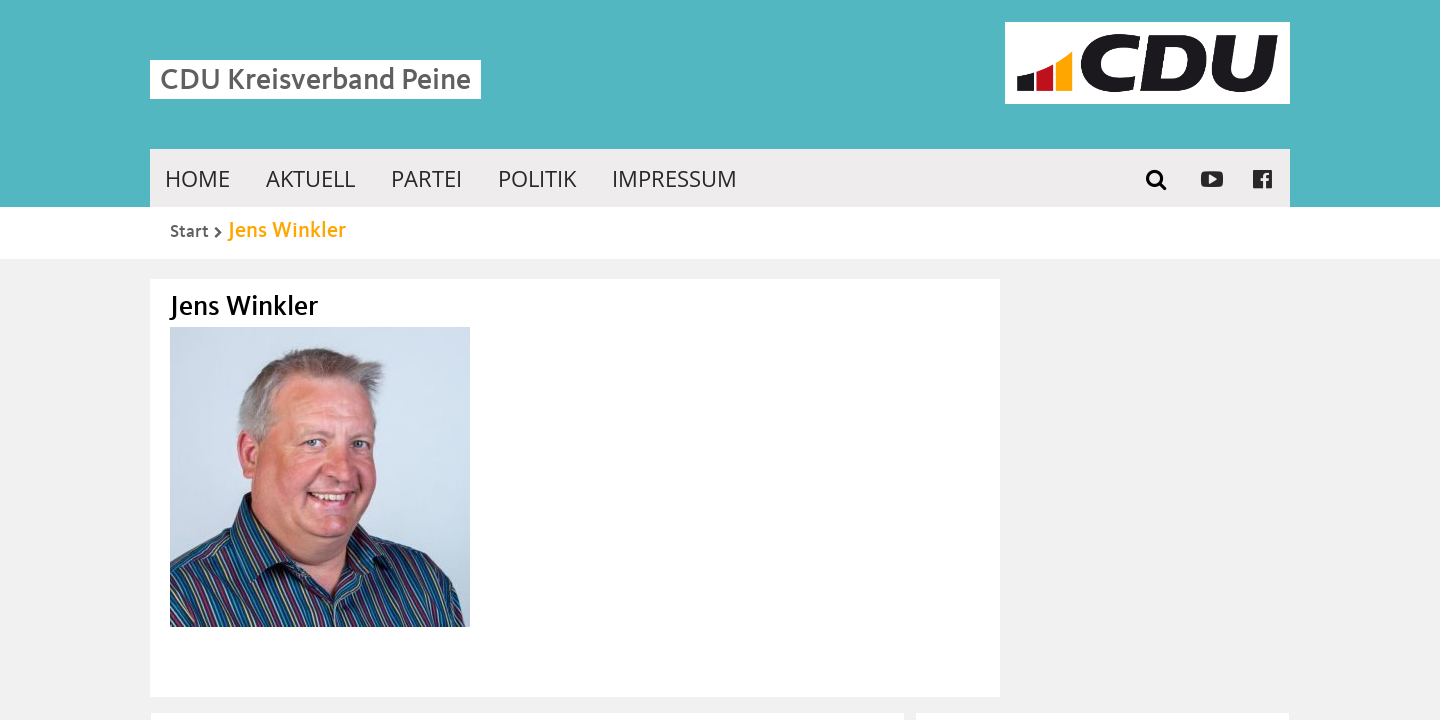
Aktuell (310, 178)
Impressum (674, 178)
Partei (426, 178)
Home (197, 178)
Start (189, 232)
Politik (537, 178)
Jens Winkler (287, 231)
